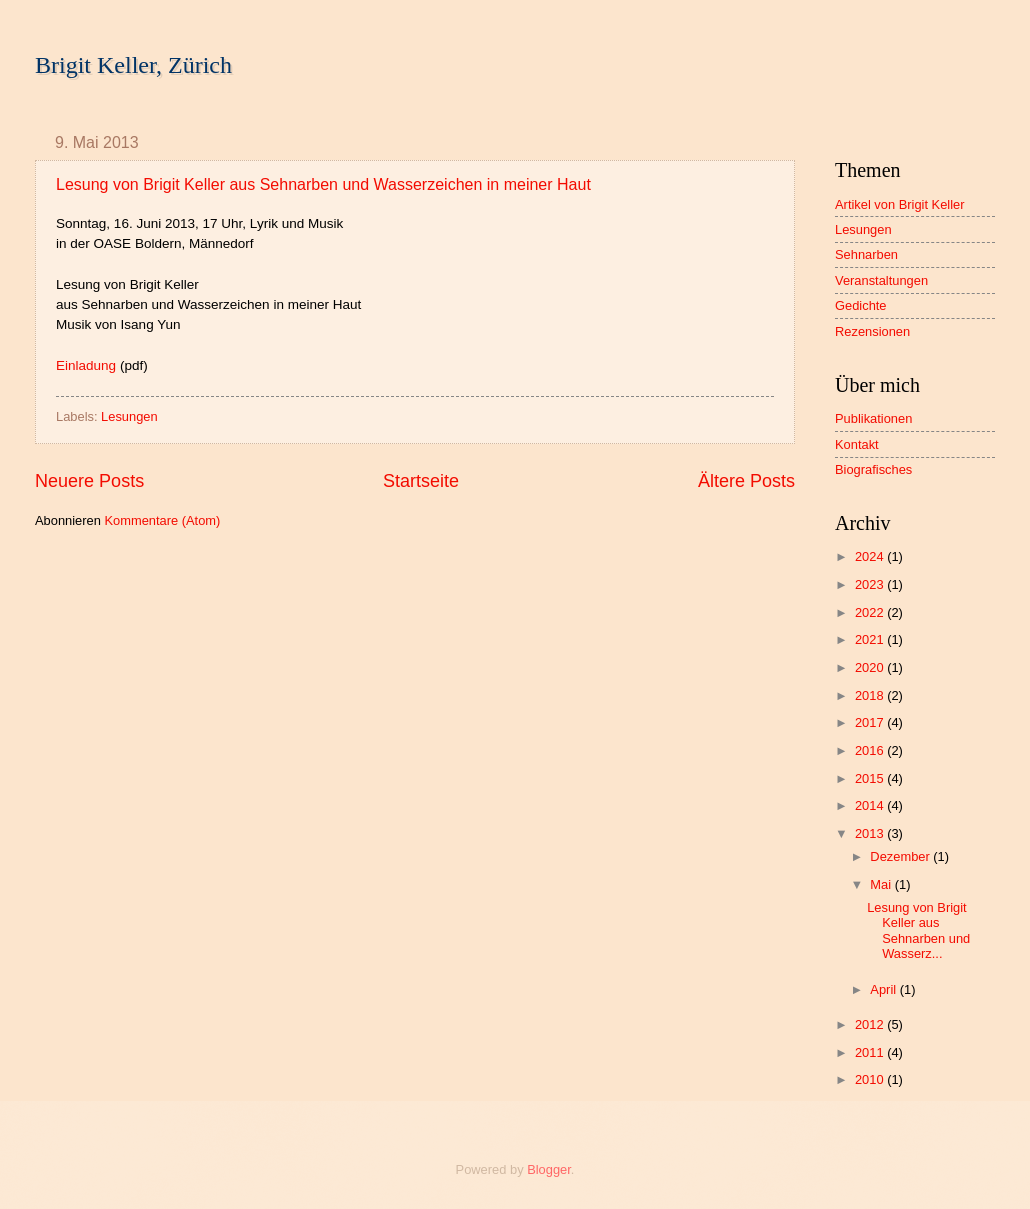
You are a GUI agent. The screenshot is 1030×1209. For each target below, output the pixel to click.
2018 (871, 695)
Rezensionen (872, 331)
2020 (871, 667)
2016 (871, 750)
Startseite (421, 481)
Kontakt (857, 444)
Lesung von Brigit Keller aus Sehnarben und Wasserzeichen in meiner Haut (323, 184)
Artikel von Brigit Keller (900, 204)
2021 (871, 639)
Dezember (901, 856)
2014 (871, 805)
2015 (871, 778)
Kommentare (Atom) (162, 520)
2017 (871, 722)
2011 (871, 1052)
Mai (882, 884)
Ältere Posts (746, 481)
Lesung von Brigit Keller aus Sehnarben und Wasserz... (918, 930)
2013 (871, 833)
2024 (871, 556)
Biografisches (873, 469)
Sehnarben (866, 254)
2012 (871, 1024)
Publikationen (873, 418)
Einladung (86, 365)
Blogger (549, 1169)
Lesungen (129, 416)
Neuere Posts (89, 481)
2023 (871, 584)
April (884, 989)
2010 (871, 1079)
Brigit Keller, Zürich (133, 65)
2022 (871, 612)
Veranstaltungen (881, 280)
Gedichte (861, 305)
